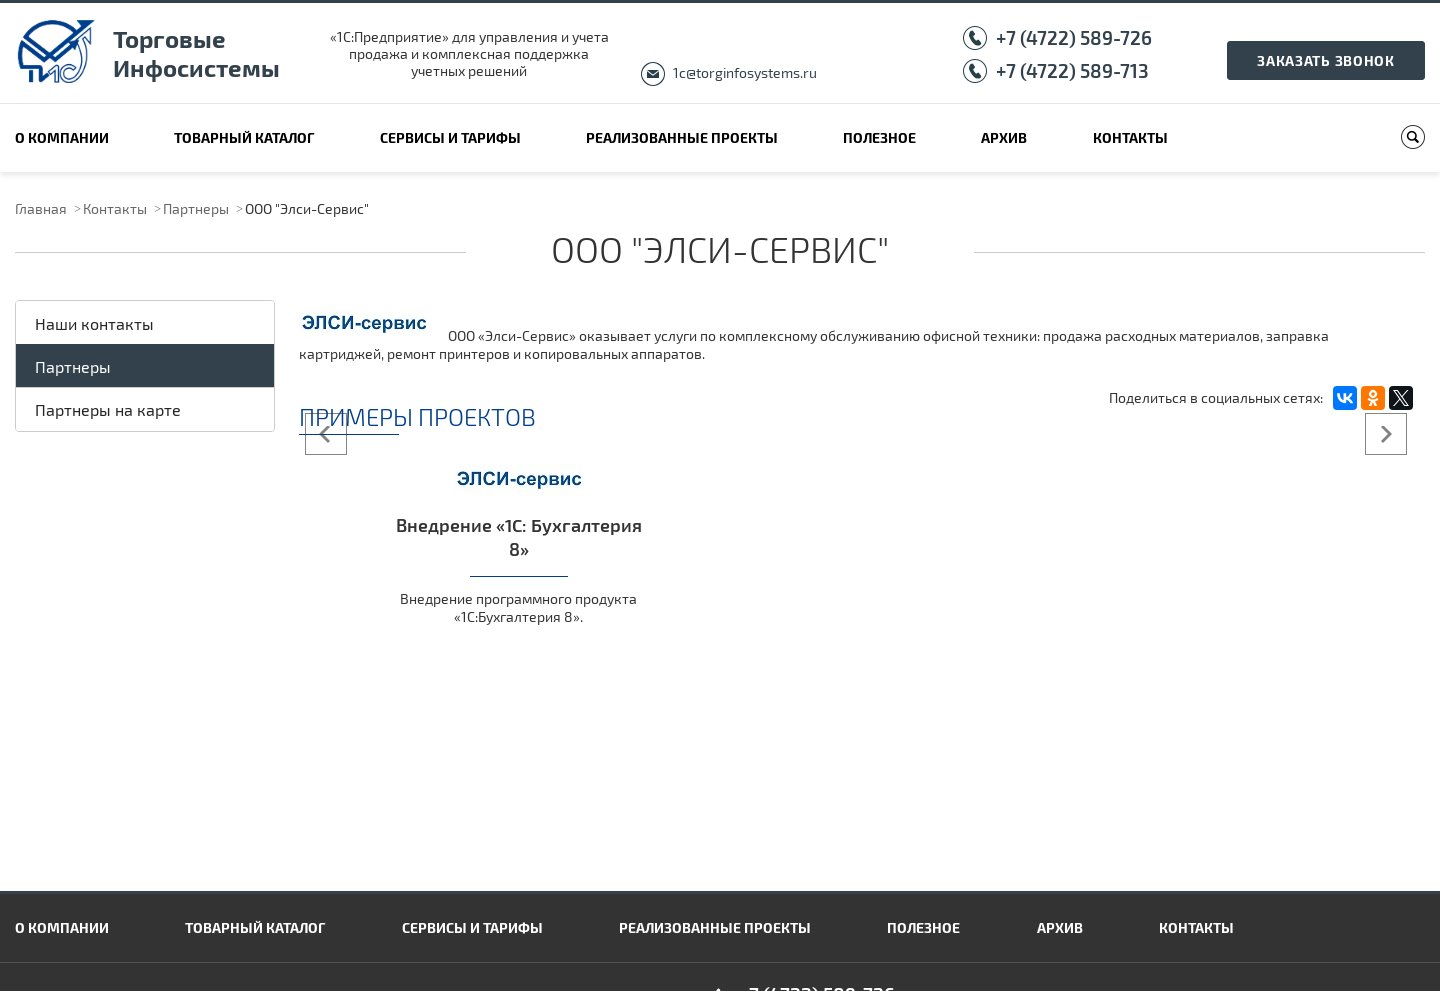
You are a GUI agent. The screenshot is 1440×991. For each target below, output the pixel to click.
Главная (41, 208)
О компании (62, 137)
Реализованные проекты (682, 137)
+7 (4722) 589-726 (1074, 37)
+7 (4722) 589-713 (1072, 70)
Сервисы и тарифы (450, 137)
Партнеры (196, 208)
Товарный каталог (244, 137)
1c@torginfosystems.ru (745, 72)
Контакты (1130, 137)
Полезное (879, 137)
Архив (1004, 137)
